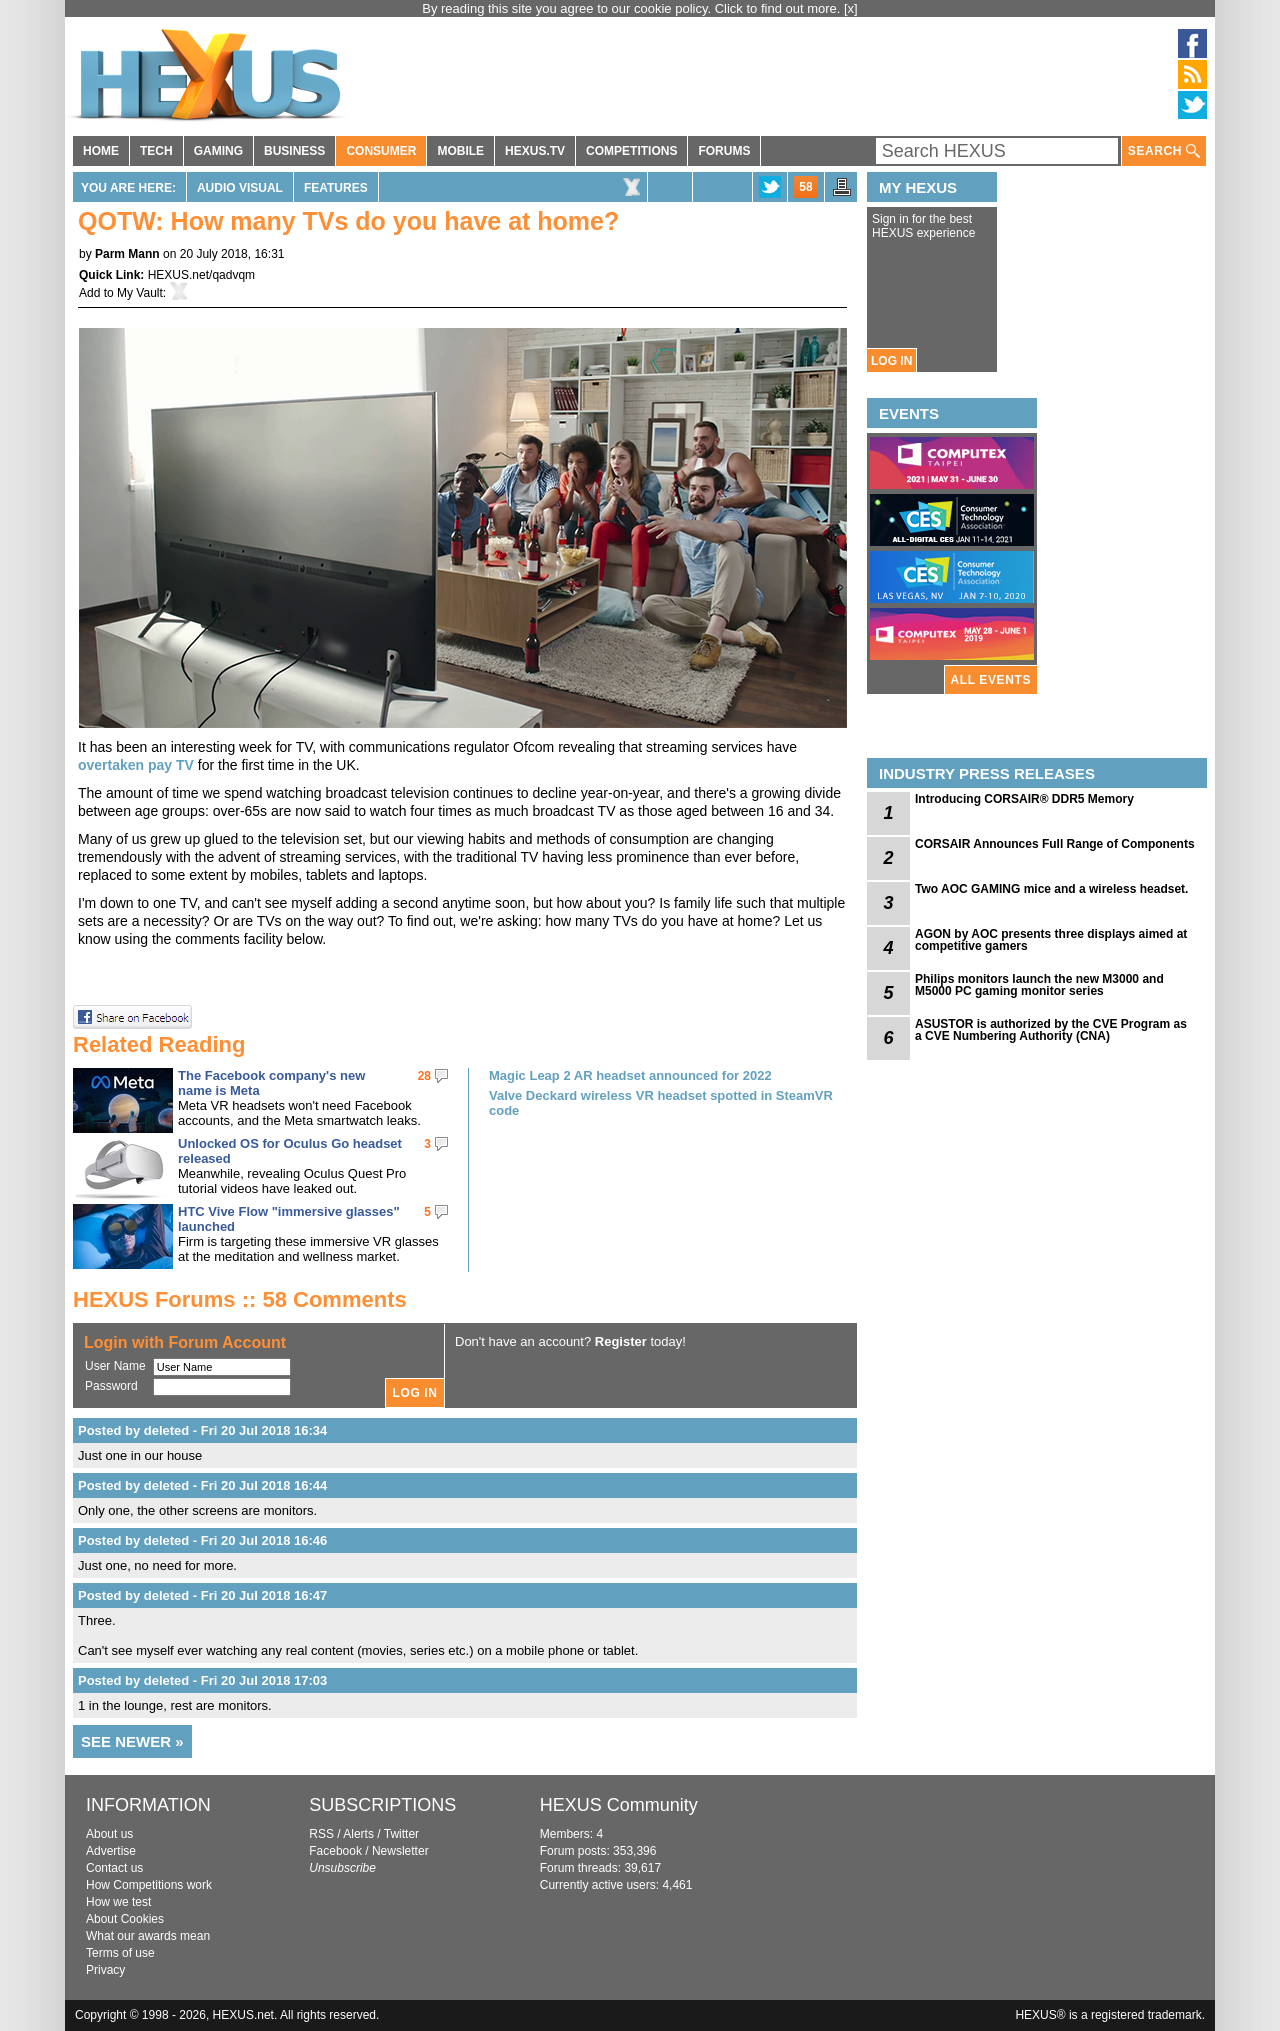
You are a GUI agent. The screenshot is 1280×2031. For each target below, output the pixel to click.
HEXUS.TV (535, 151)
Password (111, 1386)
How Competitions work (149, 1885)
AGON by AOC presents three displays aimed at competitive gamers (1051, 940)
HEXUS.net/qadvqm (201, 275)
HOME (101, 151)
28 (424, 1076)
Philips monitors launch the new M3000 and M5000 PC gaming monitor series (1039, 985)
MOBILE (460, 151)
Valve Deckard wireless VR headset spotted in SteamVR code (661, 1103)
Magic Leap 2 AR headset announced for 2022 (630, 1075)
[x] (851, 8)
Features (336, 188)
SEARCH (1164, 151)
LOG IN (891, 361)
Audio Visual (240, 188)
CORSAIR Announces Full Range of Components (1055, 844)
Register (621, 1341)
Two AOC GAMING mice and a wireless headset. (1051, 889)
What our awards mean (148, 1936)
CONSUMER (381, 151)
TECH (156, 151)
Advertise (111, 1851)
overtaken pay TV (136, 765)
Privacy (105, 1970)
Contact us (114, 1868)
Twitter (401, 1834)
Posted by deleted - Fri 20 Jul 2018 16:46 (202, 1540)
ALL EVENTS (991, 680)
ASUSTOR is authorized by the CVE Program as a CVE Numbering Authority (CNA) (1051, 1030)
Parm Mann (127, 254)
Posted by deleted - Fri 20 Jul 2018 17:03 (202, 1680)
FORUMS (724, 151)
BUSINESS (294, 151)
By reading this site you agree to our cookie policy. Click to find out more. (633, 8)
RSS (321, 1834)
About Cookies (125, 1919)
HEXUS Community (619, 1805)
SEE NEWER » (132, 1741)
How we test (118, 1902)
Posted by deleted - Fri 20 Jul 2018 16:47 (202, 1595)
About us (109, 1834)
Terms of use (120, 1953)
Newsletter (400, 1851)
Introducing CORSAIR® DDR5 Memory (1024, 799)
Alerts (358, 1834)
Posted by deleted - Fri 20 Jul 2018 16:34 (202, 1430)
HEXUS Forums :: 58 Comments (240, 1299)
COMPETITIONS (631, 151)
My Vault (140, 293)
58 (805, 187)
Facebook (335, 1851)
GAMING (218, 151)
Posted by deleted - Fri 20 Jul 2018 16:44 (202, 1485)
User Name (115, 1366)
